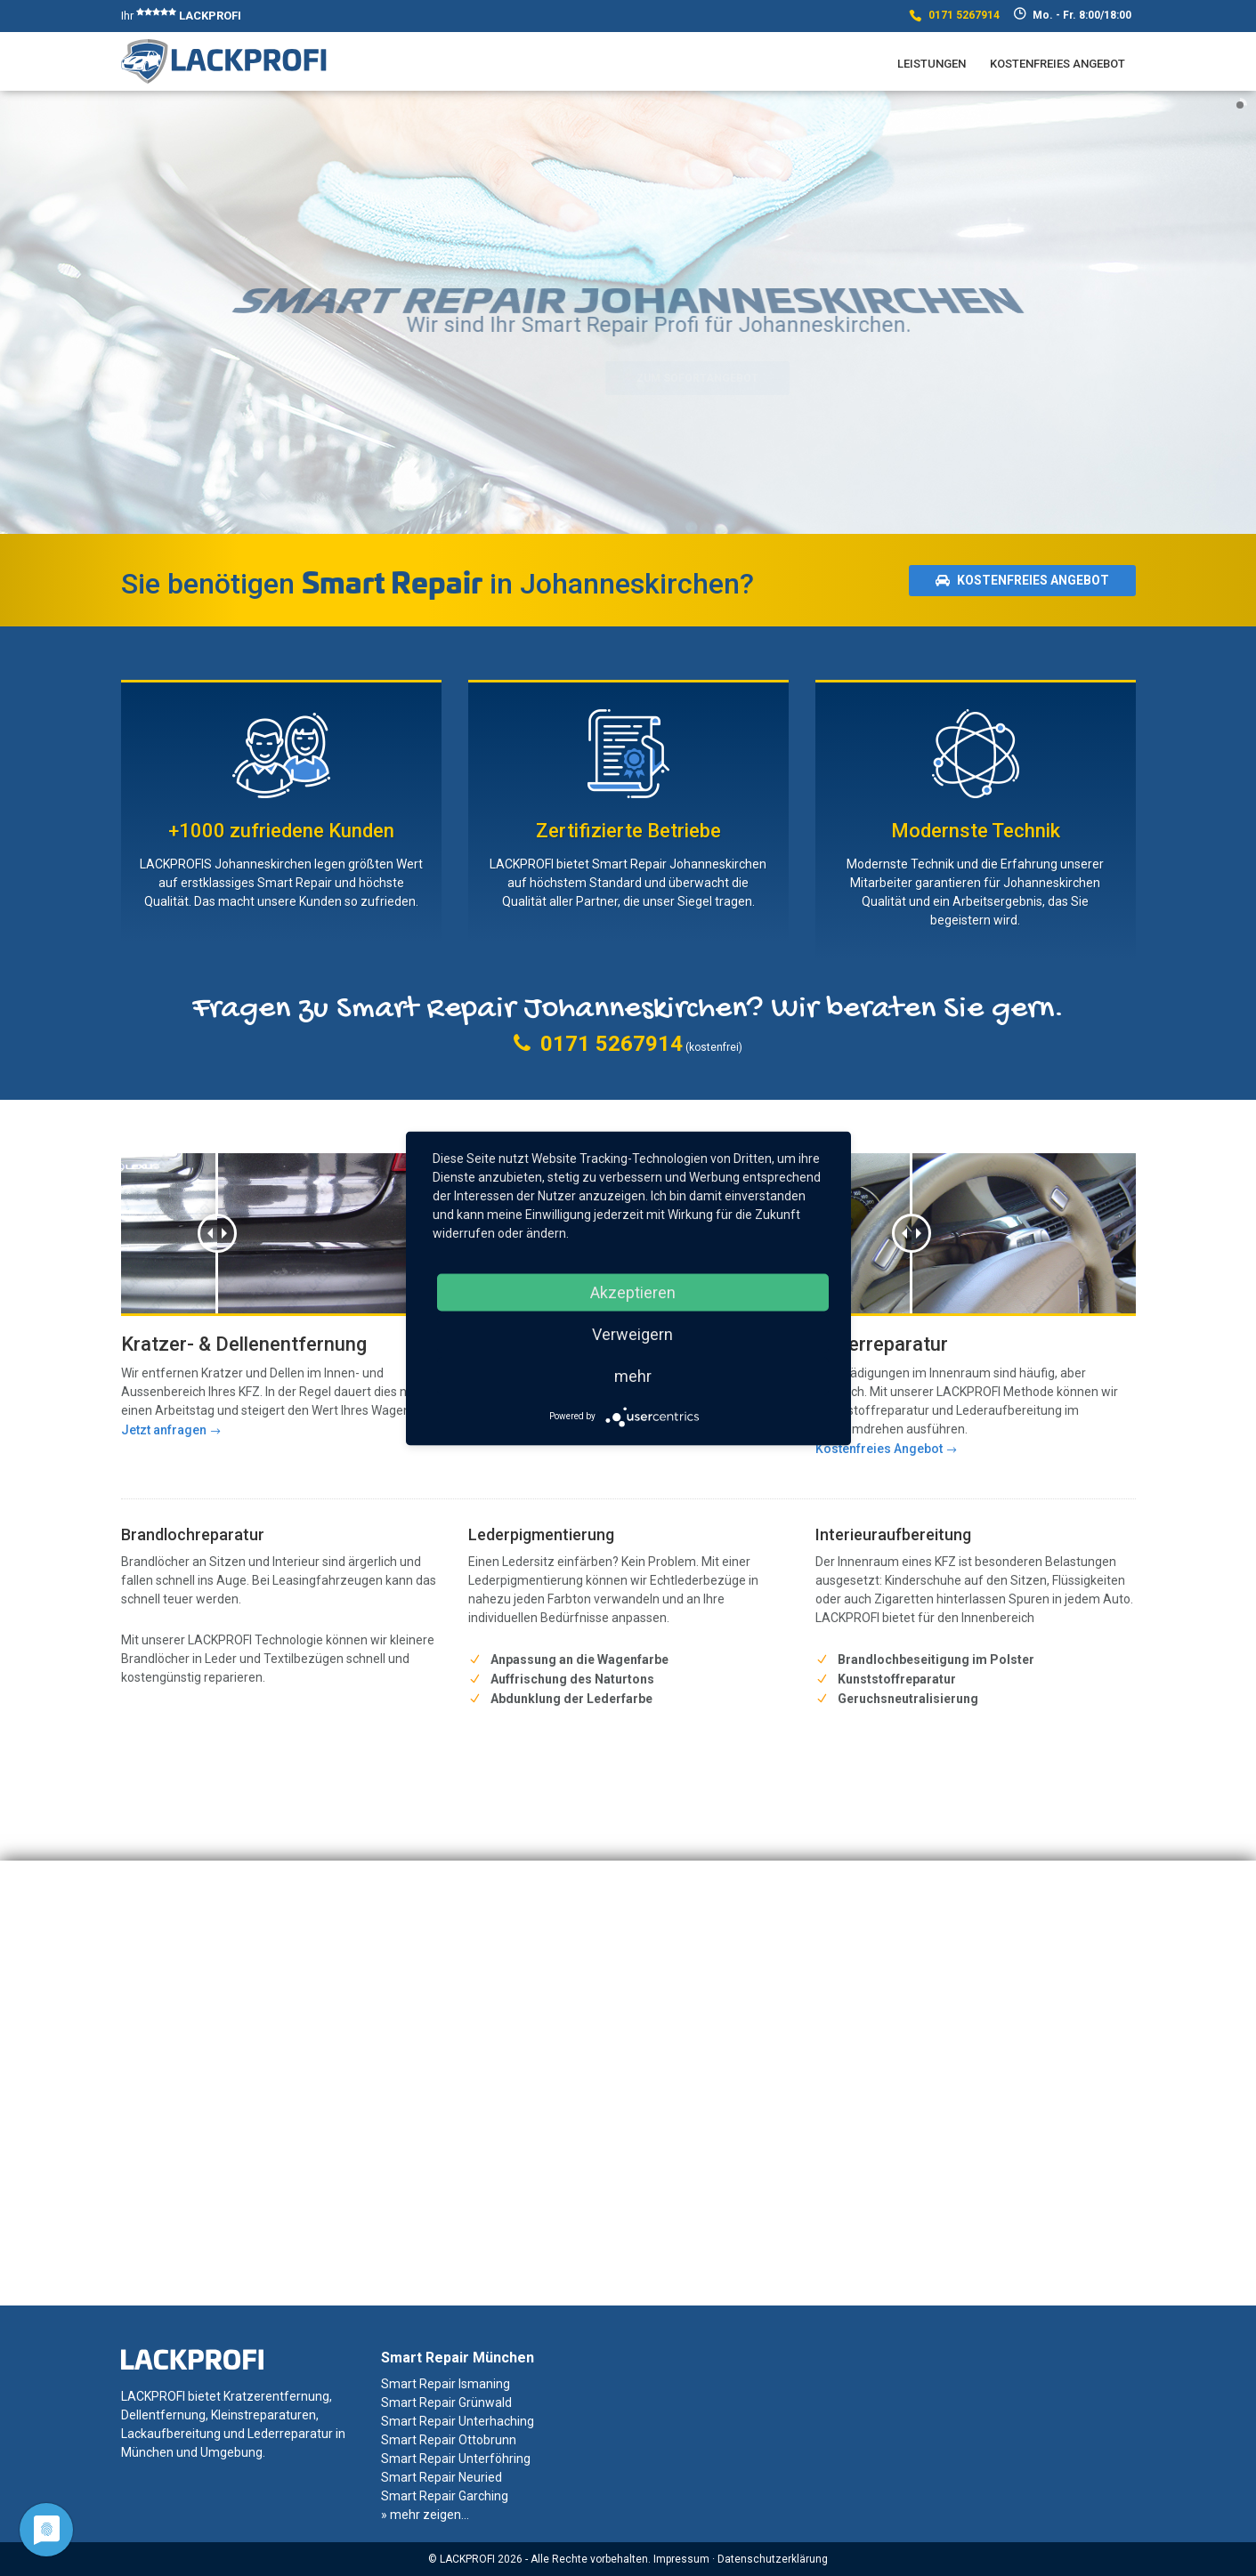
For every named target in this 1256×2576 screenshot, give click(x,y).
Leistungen (931, 63)
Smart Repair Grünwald (446, 2402)
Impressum (681, 2559)
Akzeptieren (633, 1291)
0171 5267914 (964, 15)
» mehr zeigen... (425, 2514)
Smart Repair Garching (444, 2496)
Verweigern (632, 1333)
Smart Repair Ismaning (445, 2384)
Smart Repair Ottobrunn (448, 2440)
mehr (633, 1375)
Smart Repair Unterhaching (457, 2421)
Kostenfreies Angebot (1057, 63)
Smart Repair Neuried (441, 2477)
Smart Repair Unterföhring (456, 2458)
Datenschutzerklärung (772, 2559)
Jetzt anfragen (164, 1430)
